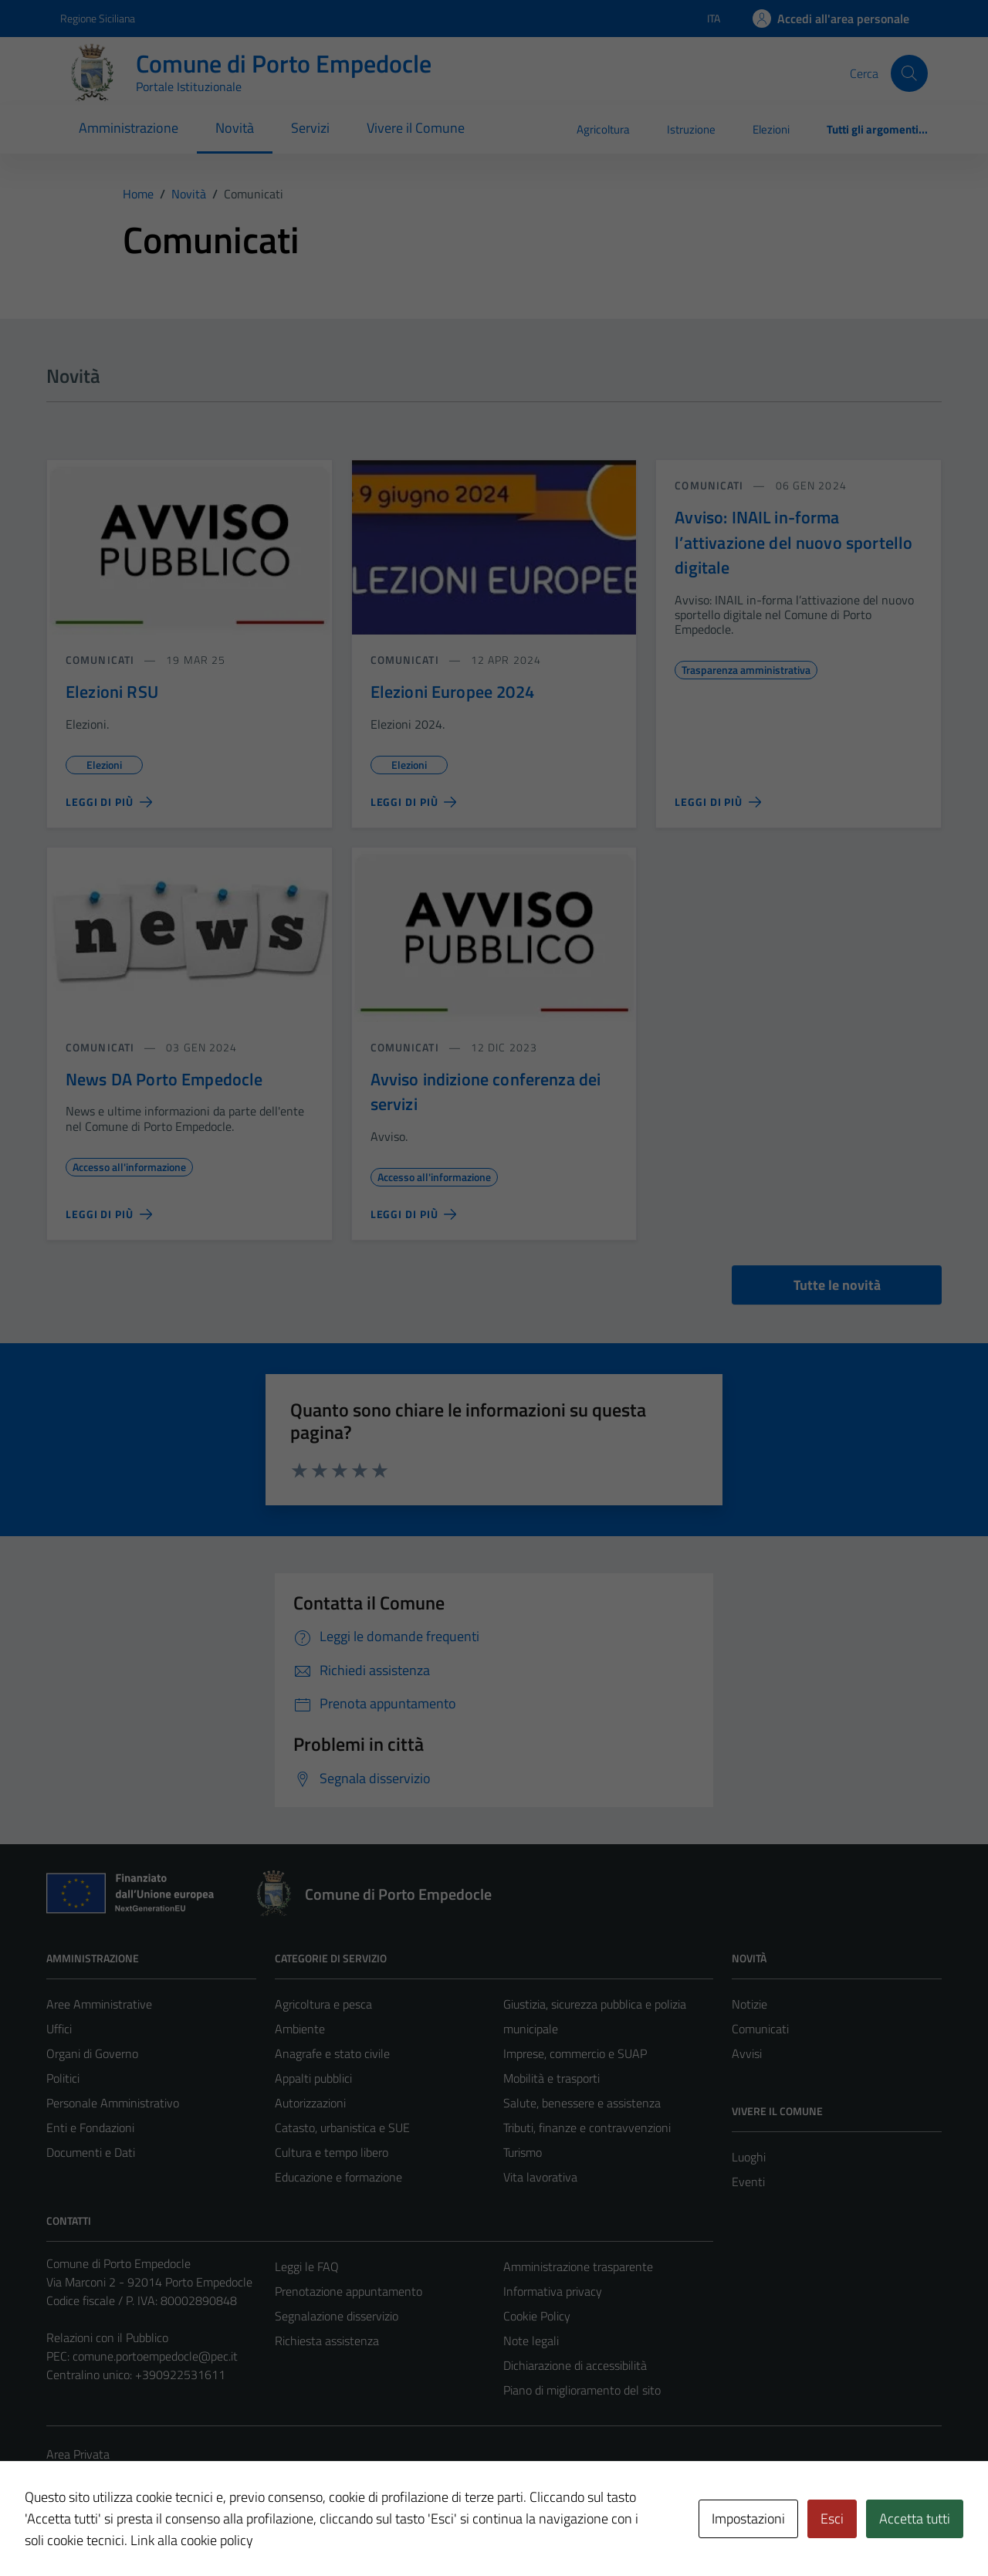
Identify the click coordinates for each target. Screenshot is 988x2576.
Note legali (531, 2340)
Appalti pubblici (313, 2078)
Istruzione (691, 129)
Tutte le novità (837, 1284)
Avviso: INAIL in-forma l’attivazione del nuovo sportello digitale (793, 542)
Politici (63, 2078)
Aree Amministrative (99, 2004)
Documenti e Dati (90, 2152)
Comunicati (760, 2028)
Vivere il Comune (416, 127)
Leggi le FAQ (307, 2266)
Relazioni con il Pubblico (107, 2337)
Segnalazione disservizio (336, 2316)
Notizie (749, 2004)
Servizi (310, 127)
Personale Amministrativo (112, 2103)
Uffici (59, 2028)
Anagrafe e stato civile (332, 2053)
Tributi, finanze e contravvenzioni (587, 2127)
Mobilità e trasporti (551, 2078)
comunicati (100, 660)
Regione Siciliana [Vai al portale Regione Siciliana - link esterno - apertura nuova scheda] (97, 18)
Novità (234, 127)
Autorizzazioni (310, 2103)
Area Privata (78, 2454)
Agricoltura (603, 129)
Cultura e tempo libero (331, 2152)
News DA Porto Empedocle (164, 1079)
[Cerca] (909, 73)
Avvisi (747, 2053)
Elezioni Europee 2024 (452, 691)
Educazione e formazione (338, 2177)
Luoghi (749, 2157)
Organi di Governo (92, 2053)
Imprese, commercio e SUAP (575, 2053)
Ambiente (300, 2028)
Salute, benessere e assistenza (582, 2103)
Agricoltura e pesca (323, 2004)
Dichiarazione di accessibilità (575, 2365)
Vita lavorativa (540, 2177)
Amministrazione (128, 127)
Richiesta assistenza (327, 2340)
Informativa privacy (552, 2291)
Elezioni (771, 129)
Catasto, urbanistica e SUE (342, 2127)
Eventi (748, 2181)
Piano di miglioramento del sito (582, 2390)
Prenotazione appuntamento (348, 2291)
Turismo (522, 2152)
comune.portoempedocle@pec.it (155, 2356)
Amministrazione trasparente (578, 2266)
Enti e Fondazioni (90, 2127)
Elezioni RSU (112, 691)
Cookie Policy (536, 2316)
